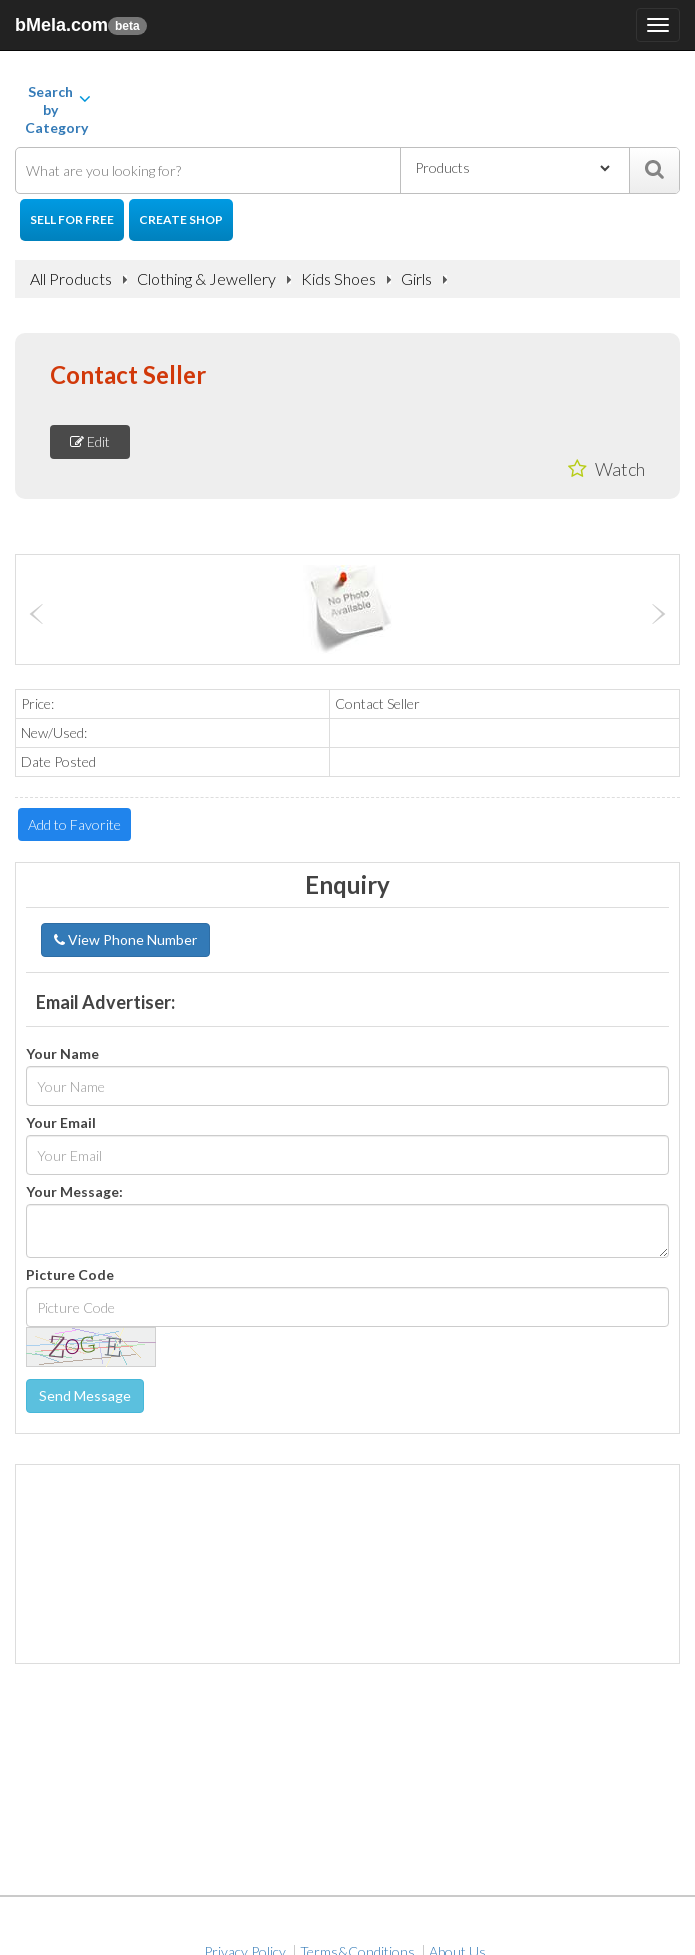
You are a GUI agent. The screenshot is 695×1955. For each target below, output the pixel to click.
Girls (416, 279)
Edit (90, 441)
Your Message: (74, 1192)
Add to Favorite (74, 824)
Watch (606, 469)
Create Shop (181, 219)
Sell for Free (72, 219)
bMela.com (81, 25)
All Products (71, 279)
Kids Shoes (338, 279)
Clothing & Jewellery (206, 279)
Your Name (62, 1054)
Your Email (61, 1123)
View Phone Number (125, 939)
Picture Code (70, 1275)
